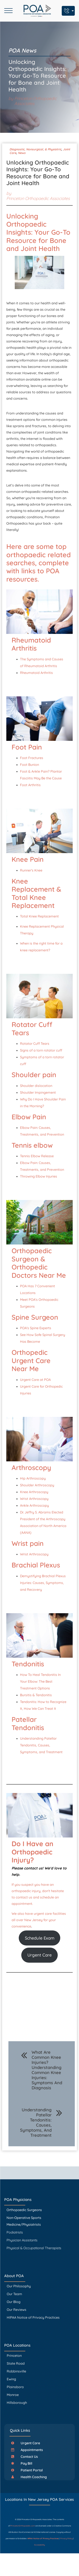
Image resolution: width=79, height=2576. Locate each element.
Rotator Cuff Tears (34, 1043)
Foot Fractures (31, 758)
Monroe (13, 2395)
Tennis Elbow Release (37, 1156)
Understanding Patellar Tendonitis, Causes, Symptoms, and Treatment (41, 1745)
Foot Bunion (29, 764)
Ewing (11, 2379)
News (21, 153)
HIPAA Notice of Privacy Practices (33, 2317)
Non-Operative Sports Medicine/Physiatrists (24, 2221)
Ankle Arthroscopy (34, 1505)
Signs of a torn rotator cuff (41, 1050)
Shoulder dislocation (36, 1086)
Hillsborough (17, 2402)
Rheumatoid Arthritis (36, 673)
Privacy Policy (66, 2538)
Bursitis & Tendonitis (36, 1695)
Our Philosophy (19, 2286)
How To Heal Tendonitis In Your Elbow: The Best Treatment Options (40, 1681)
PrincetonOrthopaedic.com (23, 2526)
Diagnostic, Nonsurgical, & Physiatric (35, 149)
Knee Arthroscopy (34, 1492)
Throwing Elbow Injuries (38, 1176)
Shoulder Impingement (38, 1092)
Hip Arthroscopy (33, 1478)
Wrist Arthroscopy (34, 1499)
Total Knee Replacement (39, 916)
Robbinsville (16, 2371)
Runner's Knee (31, 870)
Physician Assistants (22, 2240)
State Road (16, 2363)
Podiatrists (15, 2232)
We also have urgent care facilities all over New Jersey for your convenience (39, 1919)
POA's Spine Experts (35, 1328)
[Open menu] (8, 10)
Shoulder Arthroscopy (37, 1485)
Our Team (14, 2294)
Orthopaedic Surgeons (24, 2210)
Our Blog (13, 2302)
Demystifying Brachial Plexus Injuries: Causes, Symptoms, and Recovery (43, 1583)
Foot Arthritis (30, 785)
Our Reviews (16, 2309)
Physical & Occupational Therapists (34, 2248)
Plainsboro (16, 2387)
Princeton (14, 2355)
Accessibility (39, 2545)
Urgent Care (39, 1955)
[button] (27, 2443)
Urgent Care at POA (35, 1379)
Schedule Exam (39, 1938)
